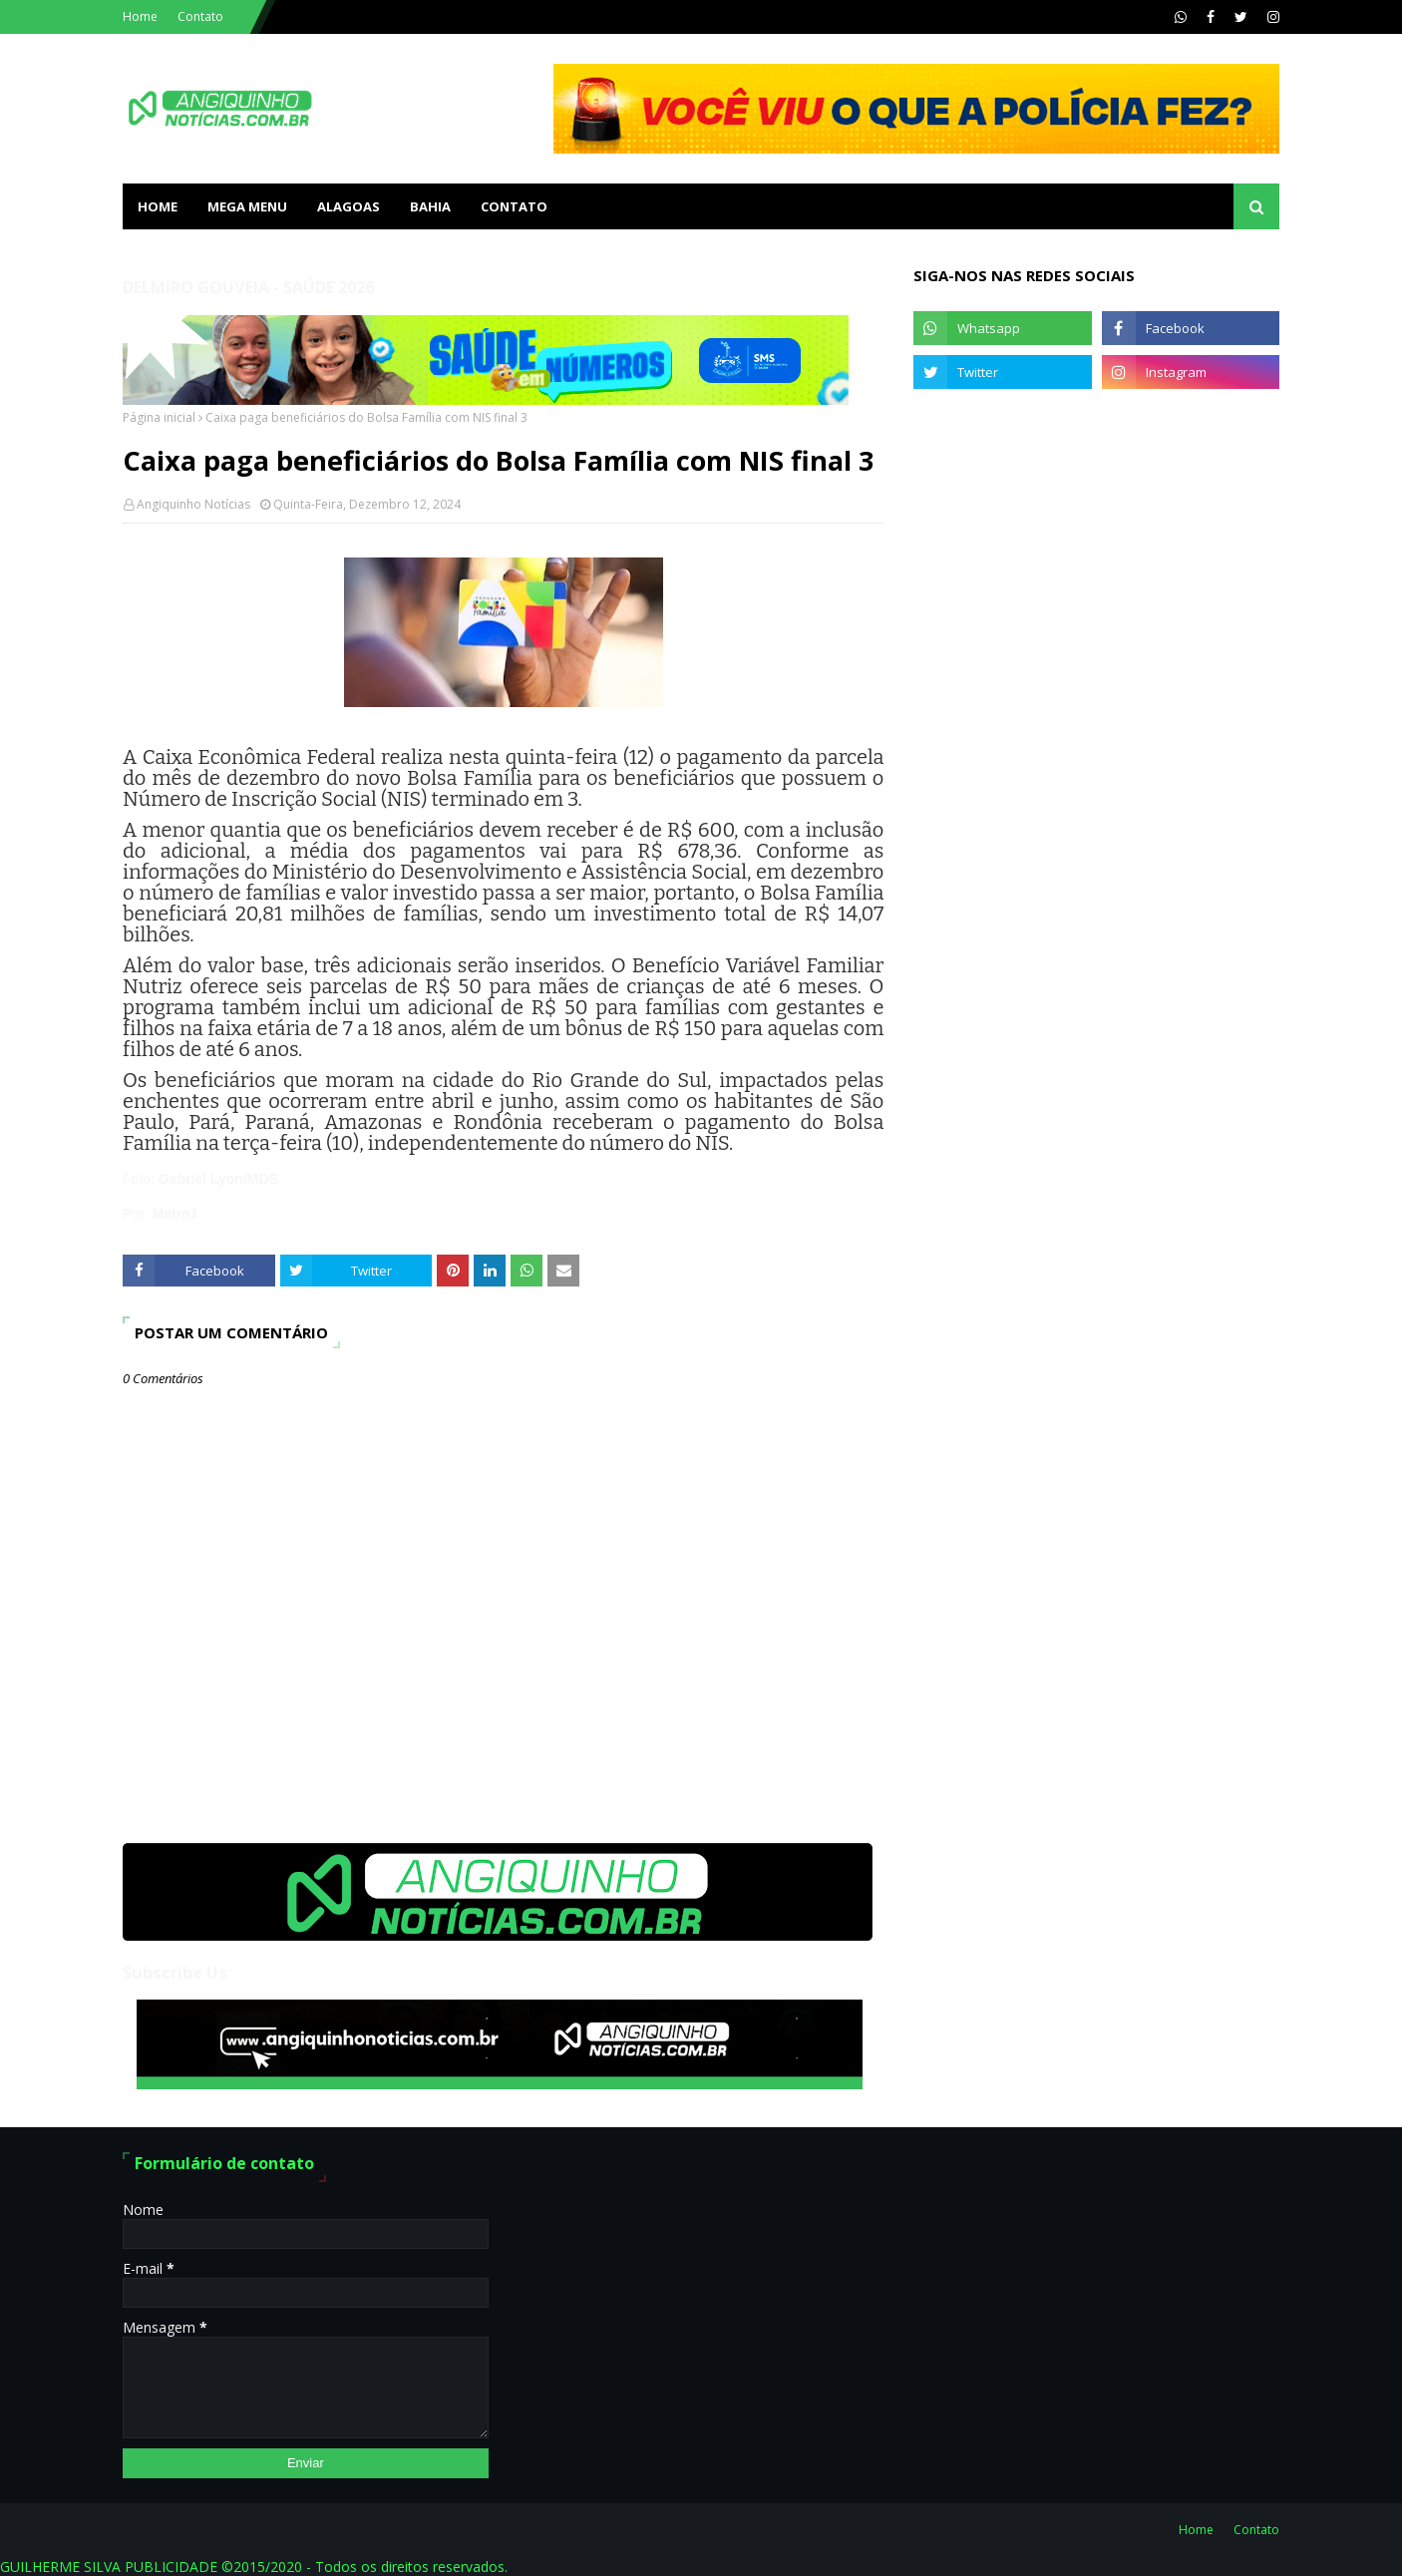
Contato (200, 16)
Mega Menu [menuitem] (247, 206)
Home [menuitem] (157, 206)
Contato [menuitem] (514, 206)
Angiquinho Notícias (193, 504)
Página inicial (159, 417)
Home (140, 16)
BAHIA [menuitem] (430, 206)
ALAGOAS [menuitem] (348, 206)
